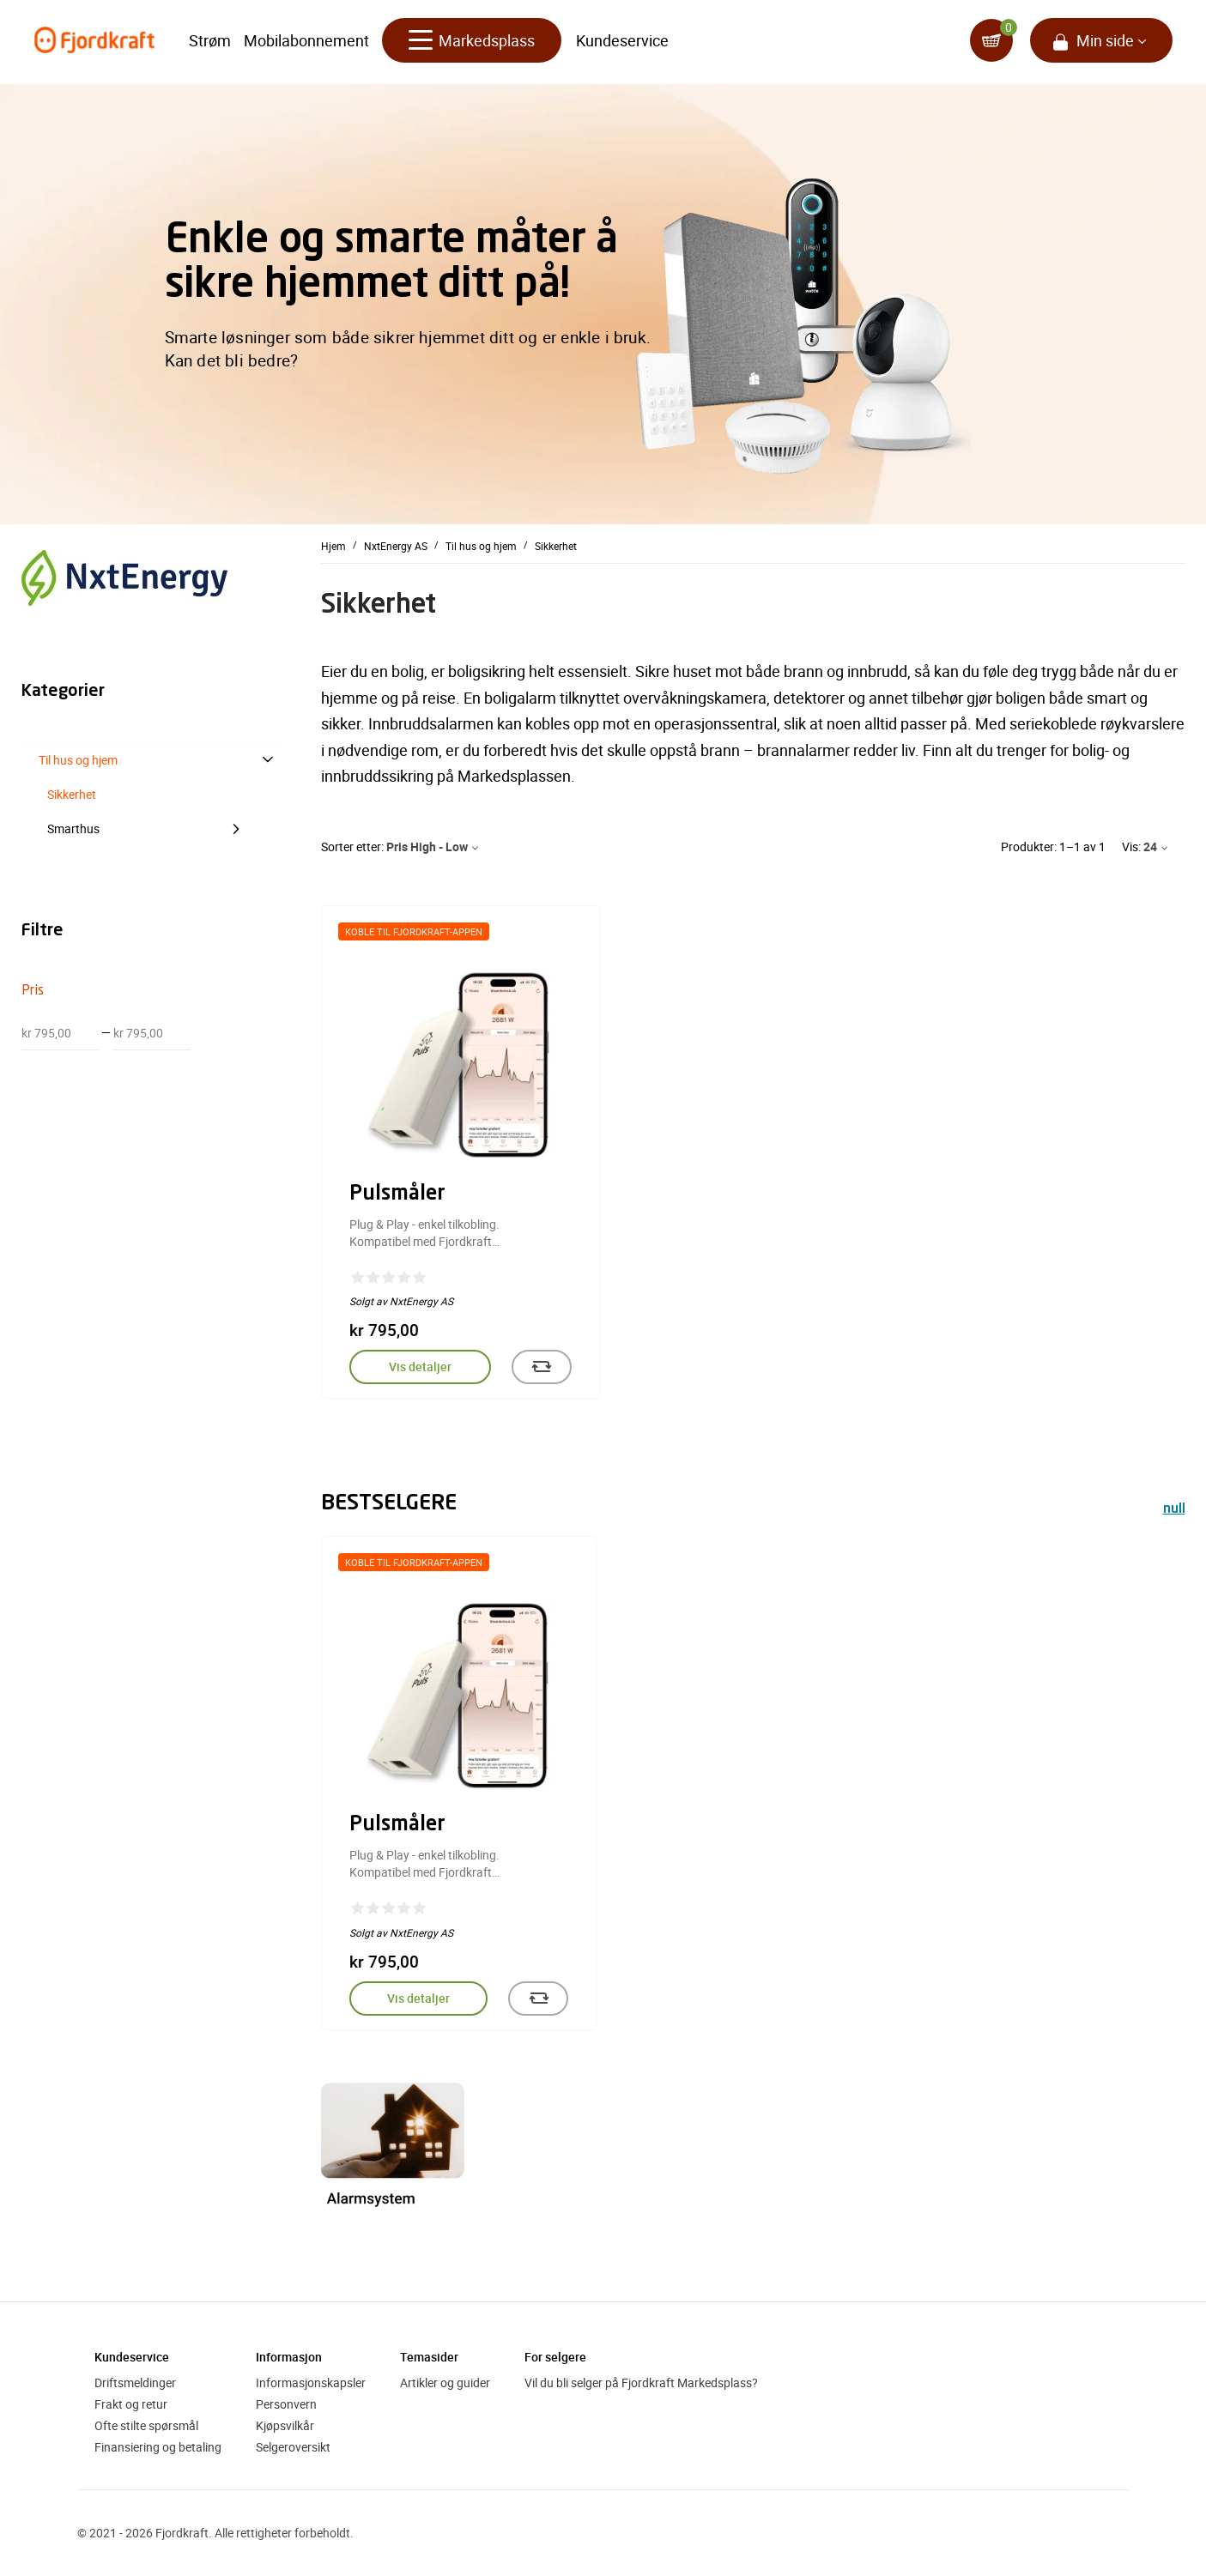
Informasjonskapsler (311, 2382)
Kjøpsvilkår (285, 2425)
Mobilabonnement (306, 43)
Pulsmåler (397, 1194)
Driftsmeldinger (135, 2382)
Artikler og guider (445, 2382)
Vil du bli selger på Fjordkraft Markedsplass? (641, 2382)
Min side (1105, 43)
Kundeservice (622, 43)
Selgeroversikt (293, 2447)
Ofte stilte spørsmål (146, 2425)
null (1174, 1509)
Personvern (286, 2404)
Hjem (333, 546)
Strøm (210, 43)
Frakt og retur (130, 2404)
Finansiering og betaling (157, 2447)
